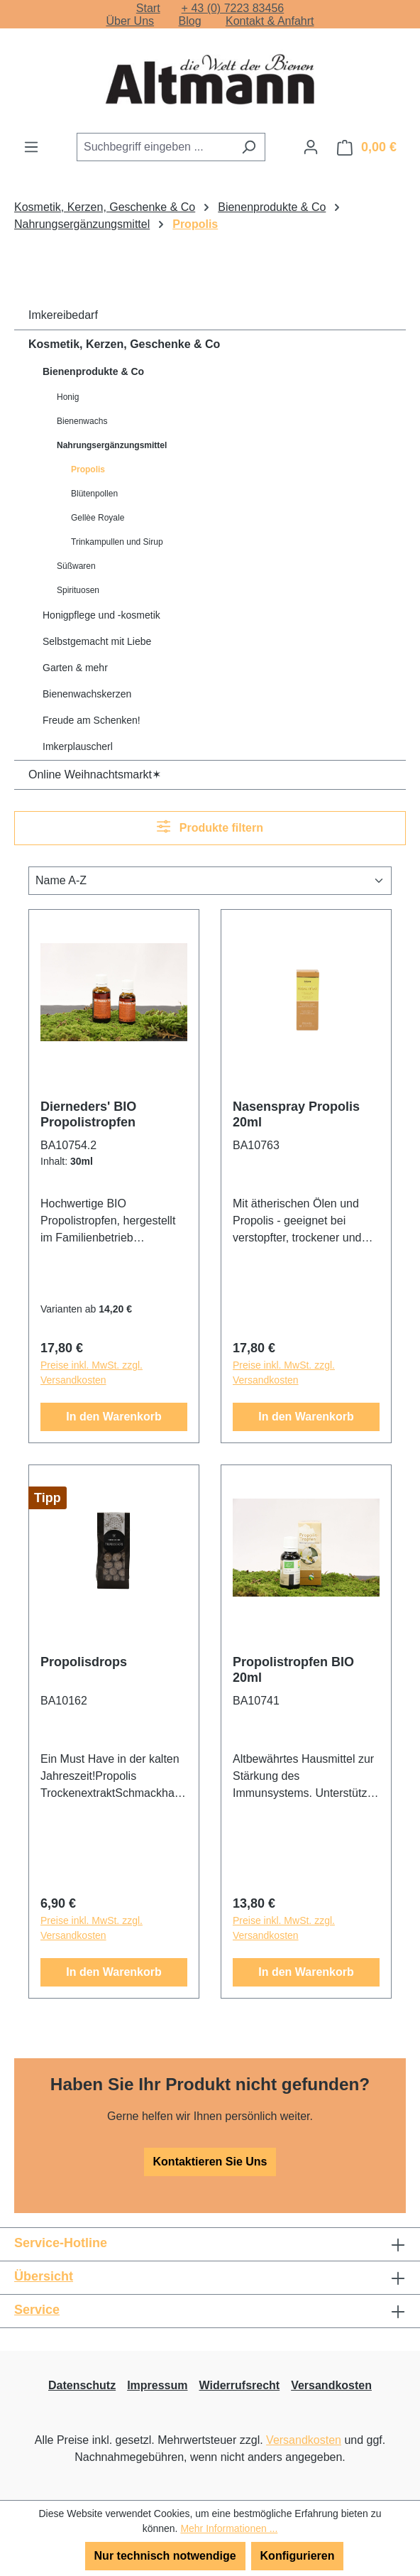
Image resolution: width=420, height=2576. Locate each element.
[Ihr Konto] (311, 147)
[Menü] (31, 147)
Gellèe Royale (97, 518)
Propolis (88, 469)
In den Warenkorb (114, 1417)
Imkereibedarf (63, 315)
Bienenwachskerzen (87, 694)
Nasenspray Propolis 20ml (296, 1114)
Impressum (157, 2385)
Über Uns (130, 21)
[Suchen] (248, 147)
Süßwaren (76, 566)
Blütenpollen (94, 494)
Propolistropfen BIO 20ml (293, 1670)
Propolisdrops (83, 1662)
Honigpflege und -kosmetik (101, 615)
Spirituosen (78, 590)
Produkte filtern (210, 826)
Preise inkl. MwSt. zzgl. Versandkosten (91, 1372)
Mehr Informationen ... (228, 2528)
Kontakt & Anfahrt (270, 21)
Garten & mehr (75, 667)
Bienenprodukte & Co (93, 371)
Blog (190, 21)
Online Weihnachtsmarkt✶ (94, 774)
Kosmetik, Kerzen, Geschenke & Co (124, 344)
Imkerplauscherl (78, 746)
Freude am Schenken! (91, 720)
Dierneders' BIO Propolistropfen (88, 1114)
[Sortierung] (210, 880)
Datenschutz (82, 2385)
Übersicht (43, 2276)
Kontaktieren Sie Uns (210, 2162)
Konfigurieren (297, 2556)
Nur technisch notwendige (165, 2556)
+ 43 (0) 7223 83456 (233, 8)
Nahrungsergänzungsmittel (112, 445)
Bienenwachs (82, 421)
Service (37, 2310)
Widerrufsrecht (239, 2385)
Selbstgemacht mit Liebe (97, 641)
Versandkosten (331, 2385)
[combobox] (155, 147)
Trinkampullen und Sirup (117, 542)
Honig (68, 397)
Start (148, 8)
